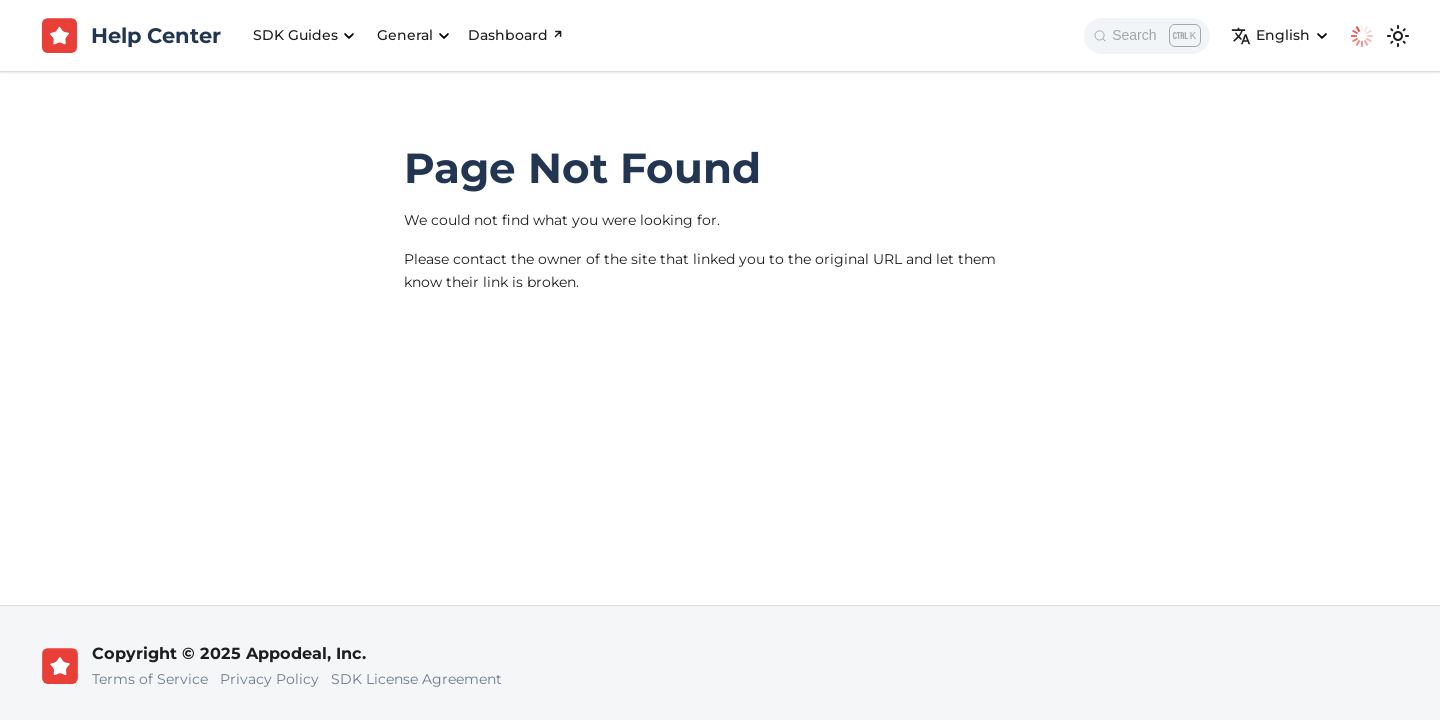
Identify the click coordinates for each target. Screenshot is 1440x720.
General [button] (405, 35)
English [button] (1270, 36)
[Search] (1147, 36)
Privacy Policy (269, 679)
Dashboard (517, 35)
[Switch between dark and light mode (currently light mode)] (1398, 36)
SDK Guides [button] (295, 35)
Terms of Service (150, 679)
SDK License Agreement (416, 679)
